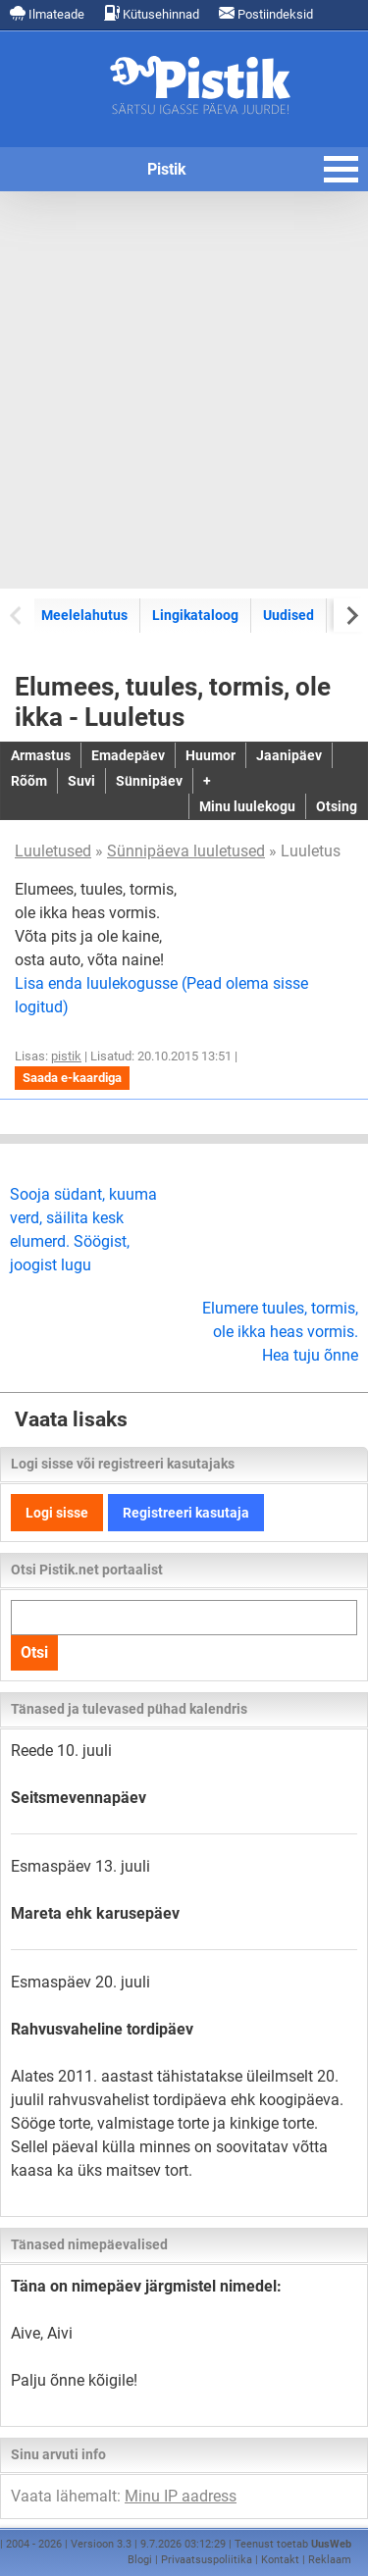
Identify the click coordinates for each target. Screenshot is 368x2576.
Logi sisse (57, 1512)
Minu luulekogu (247, 806)
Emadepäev (128, 755)
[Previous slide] (17, 614)
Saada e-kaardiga (72, 1077)
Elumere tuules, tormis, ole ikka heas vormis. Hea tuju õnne (280, 1332)
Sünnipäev (149, 781)
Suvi (81, 781)
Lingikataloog (195, 615)
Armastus (41, 755)
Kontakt (280, 2559)
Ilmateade (47, 13)
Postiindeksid (266, 13)
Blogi (140, 2559)
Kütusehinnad (151, 13)
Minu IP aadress (181, 2496)
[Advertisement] (184, 390)
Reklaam (329, 2559)
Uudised (288, 615)
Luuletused (53, 851)
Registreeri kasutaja (186, 1512)
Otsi (34, 1652)
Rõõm (29, 781)
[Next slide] (351, 614)
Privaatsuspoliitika (206, 2559)
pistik (66, 1056)
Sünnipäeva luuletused (186, 851)
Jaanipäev (289, 755)
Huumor (210, 755)
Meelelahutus (84, 615)
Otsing (336, 806)
